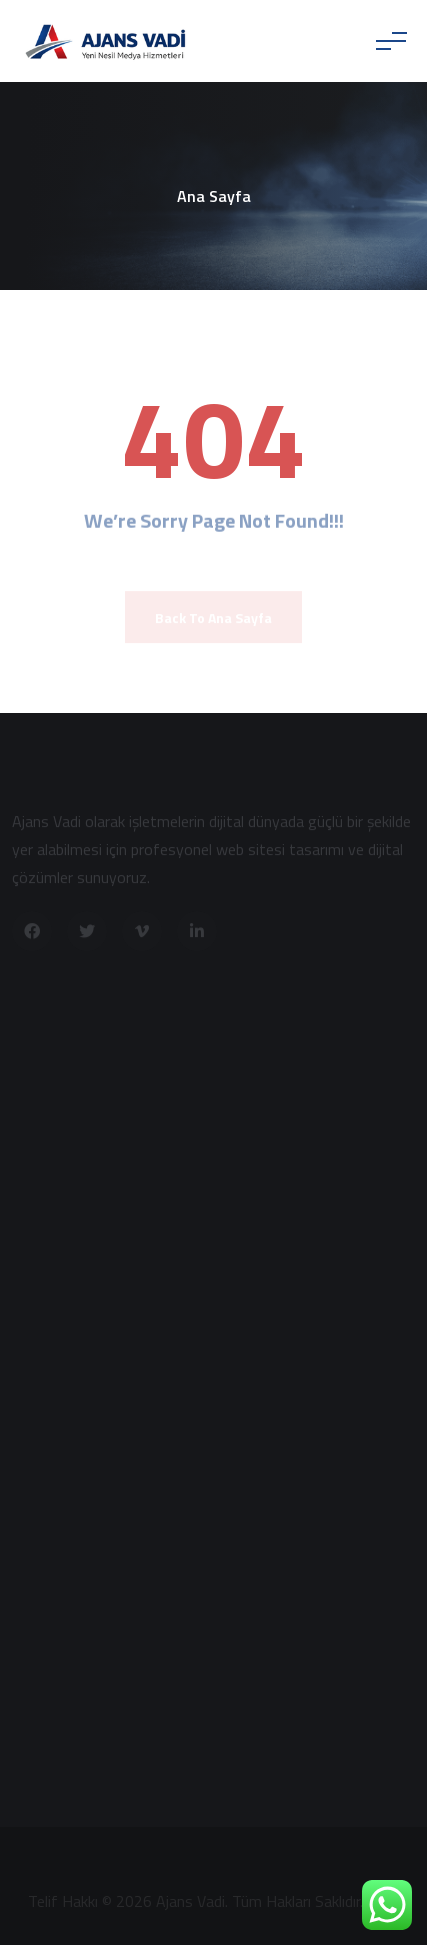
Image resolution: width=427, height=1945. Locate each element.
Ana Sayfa (214, 196)
